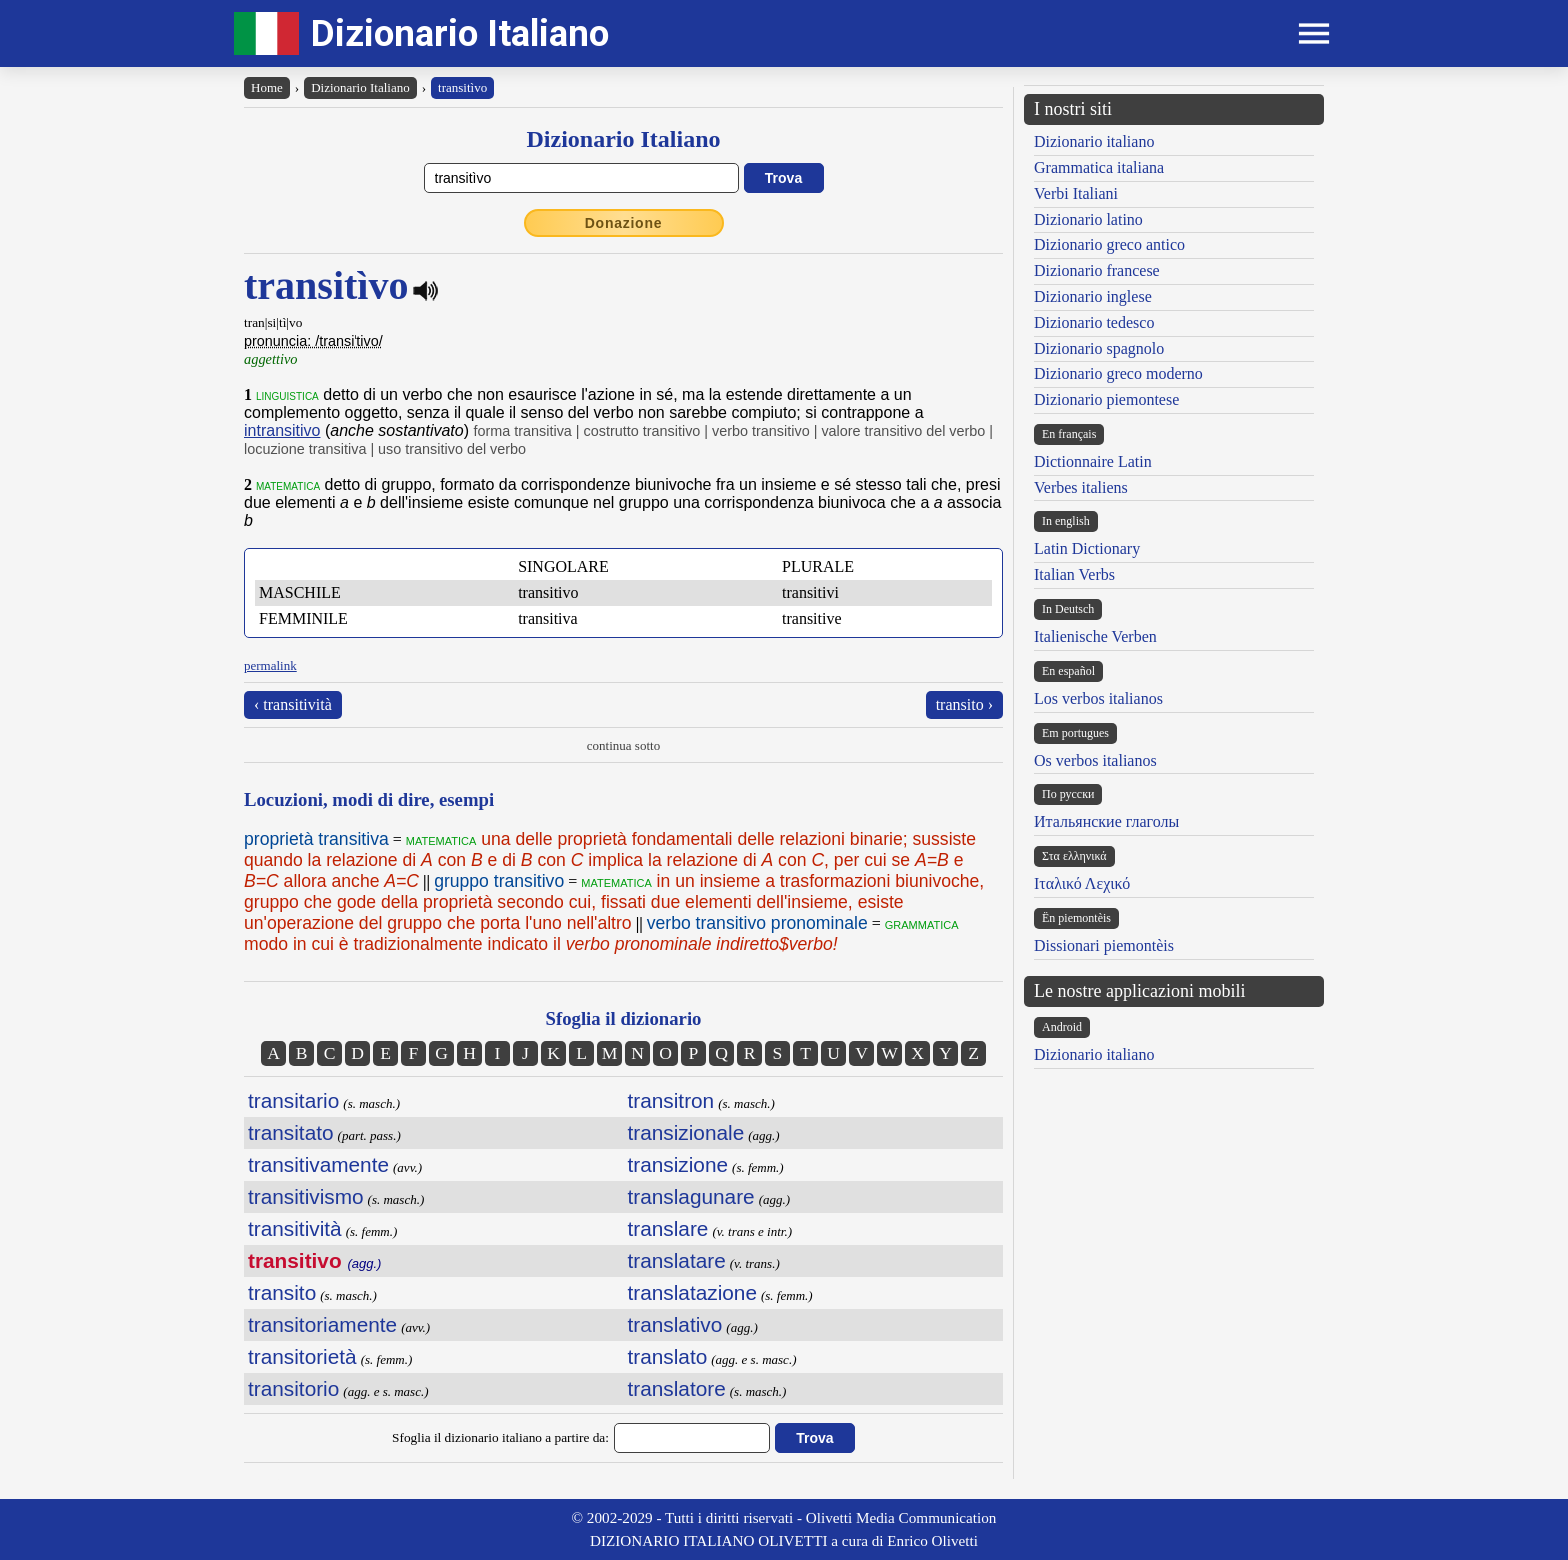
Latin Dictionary (1087, 548)
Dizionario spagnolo (1099, 348)
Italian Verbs (1074, 574)
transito (282, 1292)
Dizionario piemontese (1106, 399)
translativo (675, 1324)
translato (668, 1356)
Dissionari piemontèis (1104, 945)
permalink (270, 665)
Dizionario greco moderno (1118, 373)
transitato (291, 1132)
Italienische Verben (1095, 636)
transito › (964, 704)
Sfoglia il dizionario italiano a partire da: (500, 1437)
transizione (678, 1164)
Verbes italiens (1081, 487)
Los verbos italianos (1098, 698)
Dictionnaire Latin (1093, 461)
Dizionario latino (1088, 219)
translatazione (692, 1292)
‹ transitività (293, 704)
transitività (295, 1228)
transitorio (293, 1388)
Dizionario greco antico (1109, 244)
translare (668, 1228)
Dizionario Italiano (460, 33)
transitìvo (462, 87)
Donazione (624, 223)
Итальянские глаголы (1106, 821)
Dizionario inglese (1093, 296)
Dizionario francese (1097, 270)
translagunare (691, 1196)
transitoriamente (322, 1324)
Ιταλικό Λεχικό (1082, 883)
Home (267, 87)
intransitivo (282, 430)
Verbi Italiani (1076, 193)
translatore (677, 1388)
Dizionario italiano (1094, 141)
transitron (671, 1100)
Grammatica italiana (1099, 167)
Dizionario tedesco (1094, 322)
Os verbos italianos (1095, 760)
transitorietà (302, 1356)
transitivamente (318, 1164)
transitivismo (306, 1196)
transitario (293, 1100)
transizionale (686, 1132)
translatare (677, 1260)
